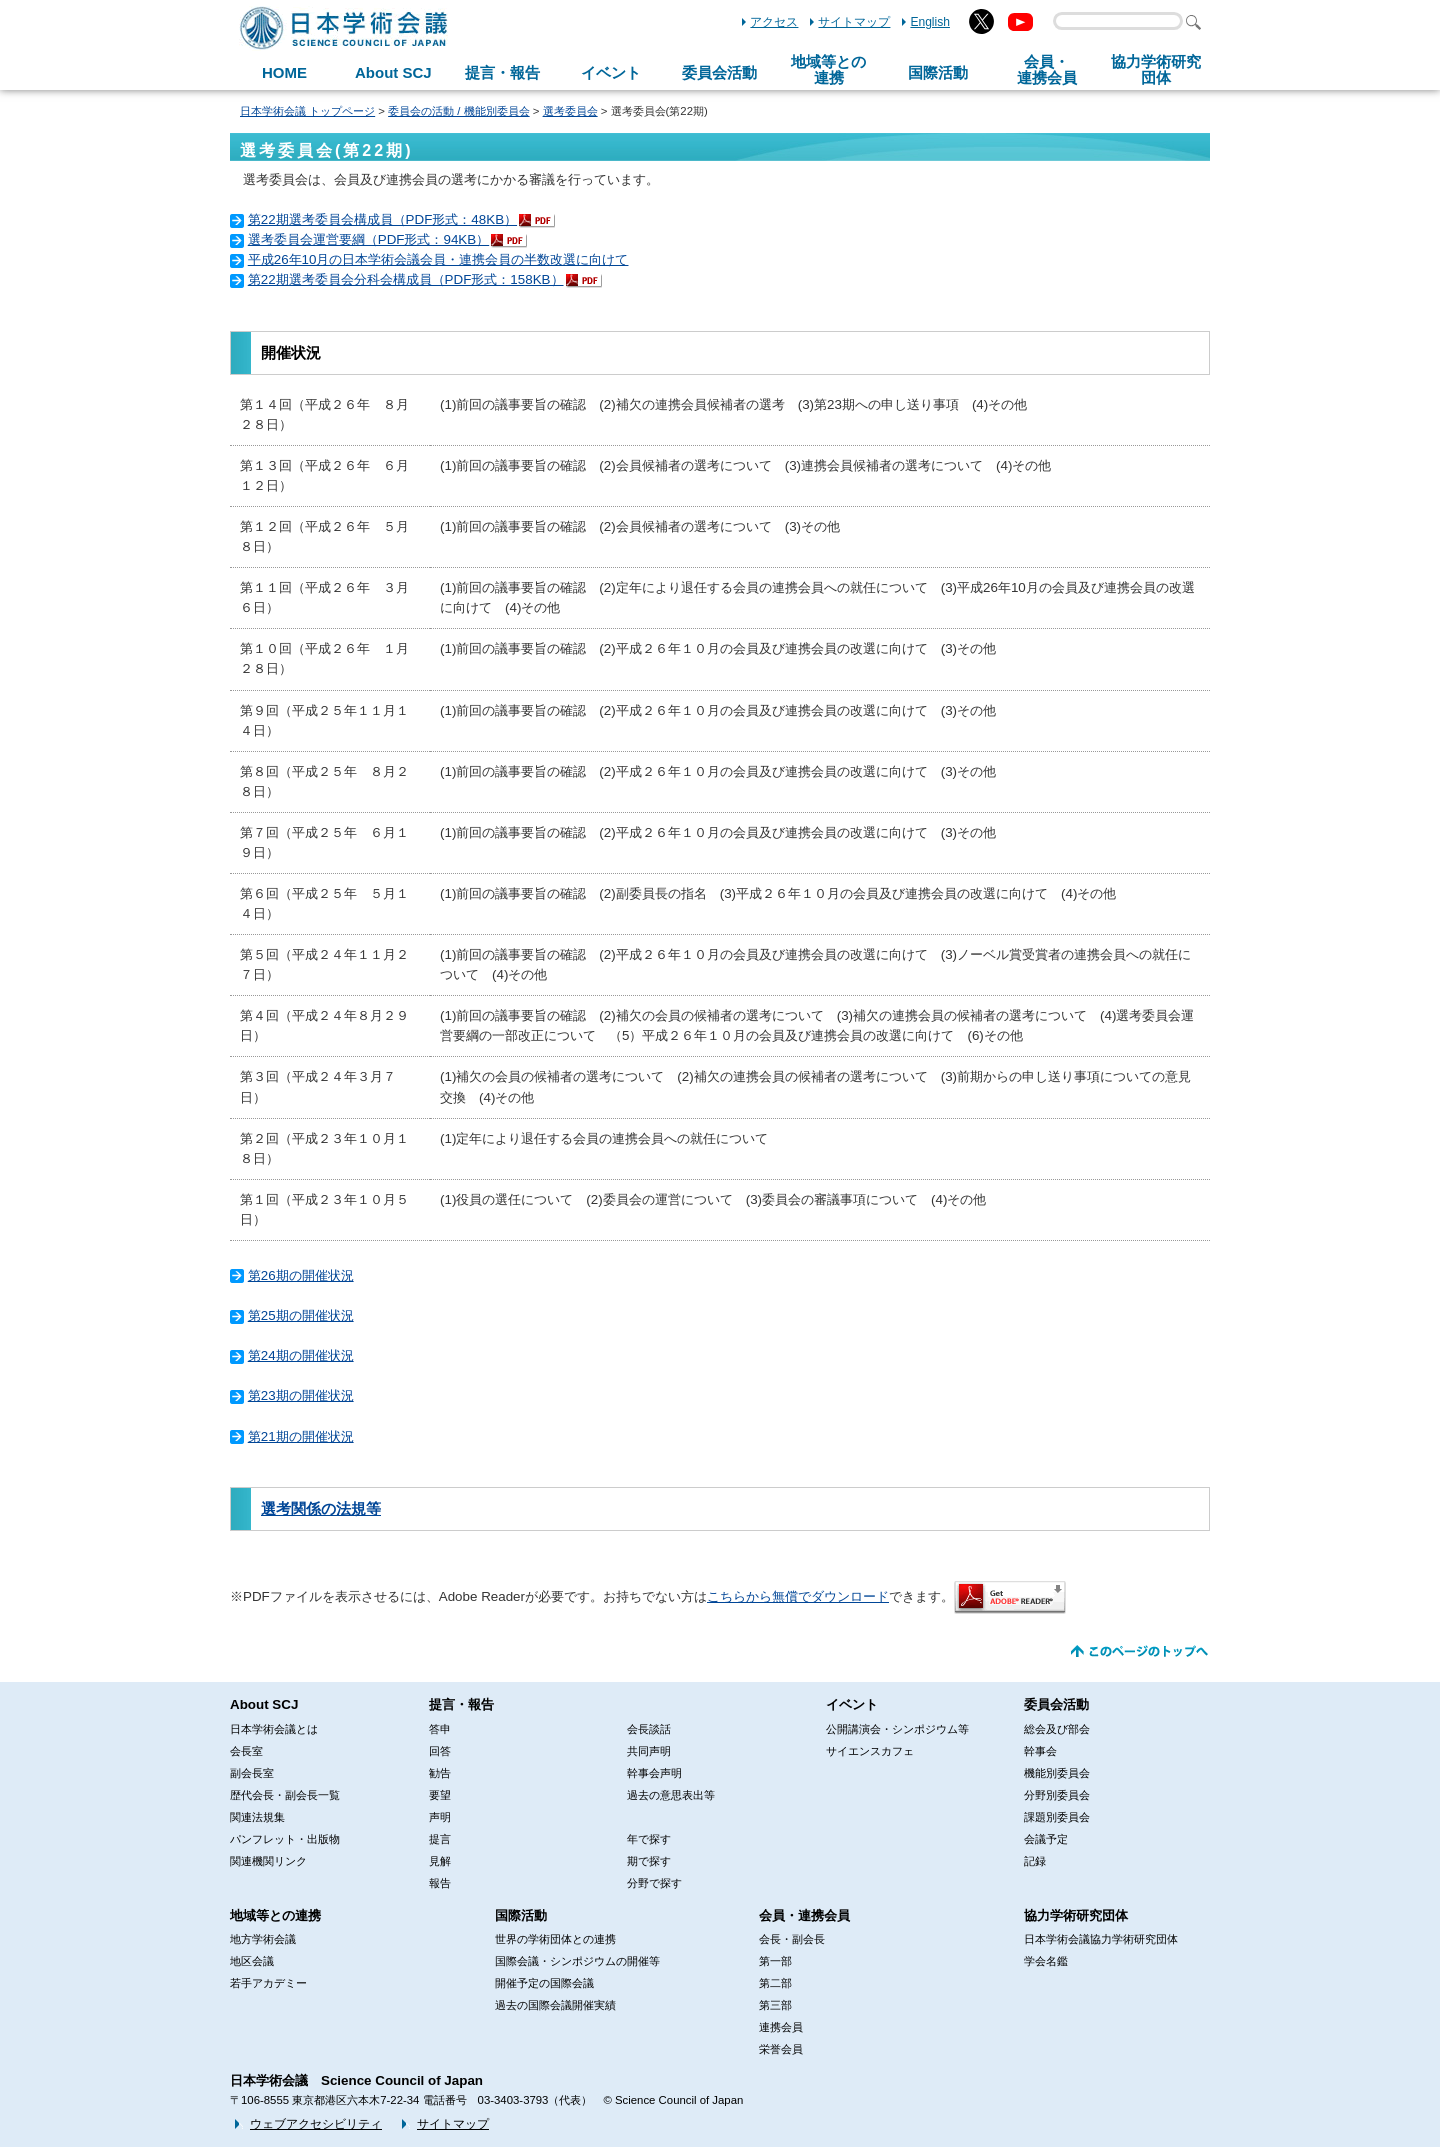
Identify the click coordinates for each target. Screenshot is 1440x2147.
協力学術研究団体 (1076, 1915)
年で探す (649, 1839)
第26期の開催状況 (301, 1275)
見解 (440, 1861)
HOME (284, 72)
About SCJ (393, 72)
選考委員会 (570, 111)
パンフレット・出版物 (285, 1839)
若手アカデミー (268, 1983)
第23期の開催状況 (301, 1395)
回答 (440, 1751)
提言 (440, 1839)
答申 (440, 1729)
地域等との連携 (275, 1915)
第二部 (775, 1983)
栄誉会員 (781, 2049)
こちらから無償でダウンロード (798, 1596)
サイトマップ (854, 22)
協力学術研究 (1156, 70)
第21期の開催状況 (301, 1436)
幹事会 (1040, 1751)
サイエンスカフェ (870, 1751)
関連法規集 (257, 1817)
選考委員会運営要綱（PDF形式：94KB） (368, 239)
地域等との (828, 70)
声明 (440, 1817)
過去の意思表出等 (671, 1795)
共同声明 (649, 1751)
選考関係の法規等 (321, 1509)
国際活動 (938, 72)
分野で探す (654, 1883)
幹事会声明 (654, 1773)
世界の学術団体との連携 (555, 1939)
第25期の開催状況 (301, 1315)
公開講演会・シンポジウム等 (897, 1729)
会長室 (246, 1751)
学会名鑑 (1046, 1961)
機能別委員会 (1057, 1773)
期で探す (649, 1861)
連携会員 (781, 2027)
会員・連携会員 (804, 1915)
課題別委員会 (1057, 1817)
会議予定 (1046, 1839)
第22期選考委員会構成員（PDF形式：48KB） (382, 219)
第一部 (775, 1961)
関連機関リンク (268, 1861)
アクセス (774, 22)
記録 (1035, 1861)
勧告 (440, 1773)
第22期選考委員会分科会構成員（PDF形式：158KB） (406, 279)
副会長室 (252, 1773)
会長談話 (649, 1729)
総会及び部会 (1057, 1729)
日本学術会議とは (274, 1729)
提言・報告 (502, 72)
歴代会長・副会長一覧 (285, 1795)
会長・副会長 (792, 1939)
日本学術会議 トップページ (307, 111)
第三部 (775, 2005)
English (930, 22)
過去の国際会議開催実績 (555, 2005)
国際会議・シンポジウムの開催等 (577, 1961)
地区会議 (252, 1961)
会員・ (1047, 70)
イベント (611, 72)
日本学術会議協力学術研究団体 (1101, 1939)
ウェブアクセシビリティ (316, 2124)
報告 (440, 1883)
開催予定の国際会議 (544, 1983)
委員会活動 (719, 72)
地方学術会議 (263, 1939)
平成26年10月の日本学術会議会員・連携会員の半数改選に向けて (438, 259)
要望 (440, 1795)
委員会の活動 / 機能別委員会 (458, 111)
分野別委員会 (1057, 1795)
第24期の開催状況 (301, 1355)
